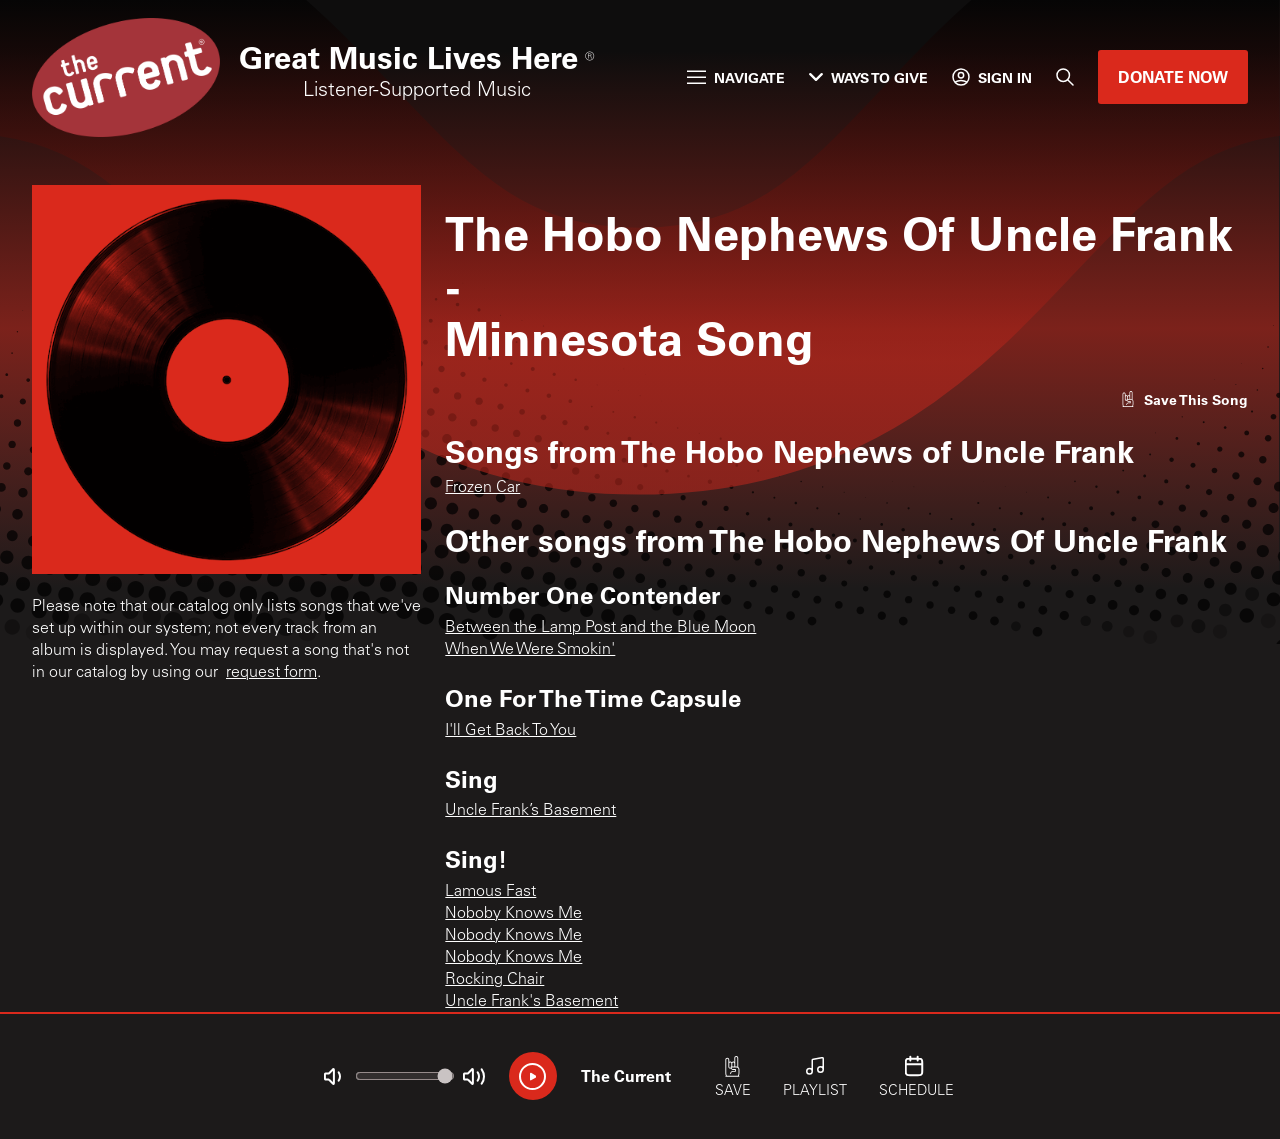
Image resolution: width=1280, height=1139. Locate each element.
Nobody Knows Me (513, 936)
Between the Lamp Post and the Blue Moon (600, 628)
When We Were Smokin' (530, 650)
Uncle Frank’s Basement (530, 811)
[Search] (1065, 77)
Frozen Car (482, 488)
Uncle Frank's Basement (531, 1002)
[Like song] (1184, 399)
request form (271, 673)
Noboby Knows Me (513, 914)
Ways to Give (868, 77)
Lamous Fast (490, 892)
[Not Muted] (332, 1077)
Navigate (736, 77)
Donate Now (1173, 76)
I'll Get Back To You (510, 731)
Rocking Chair (494, 980)
